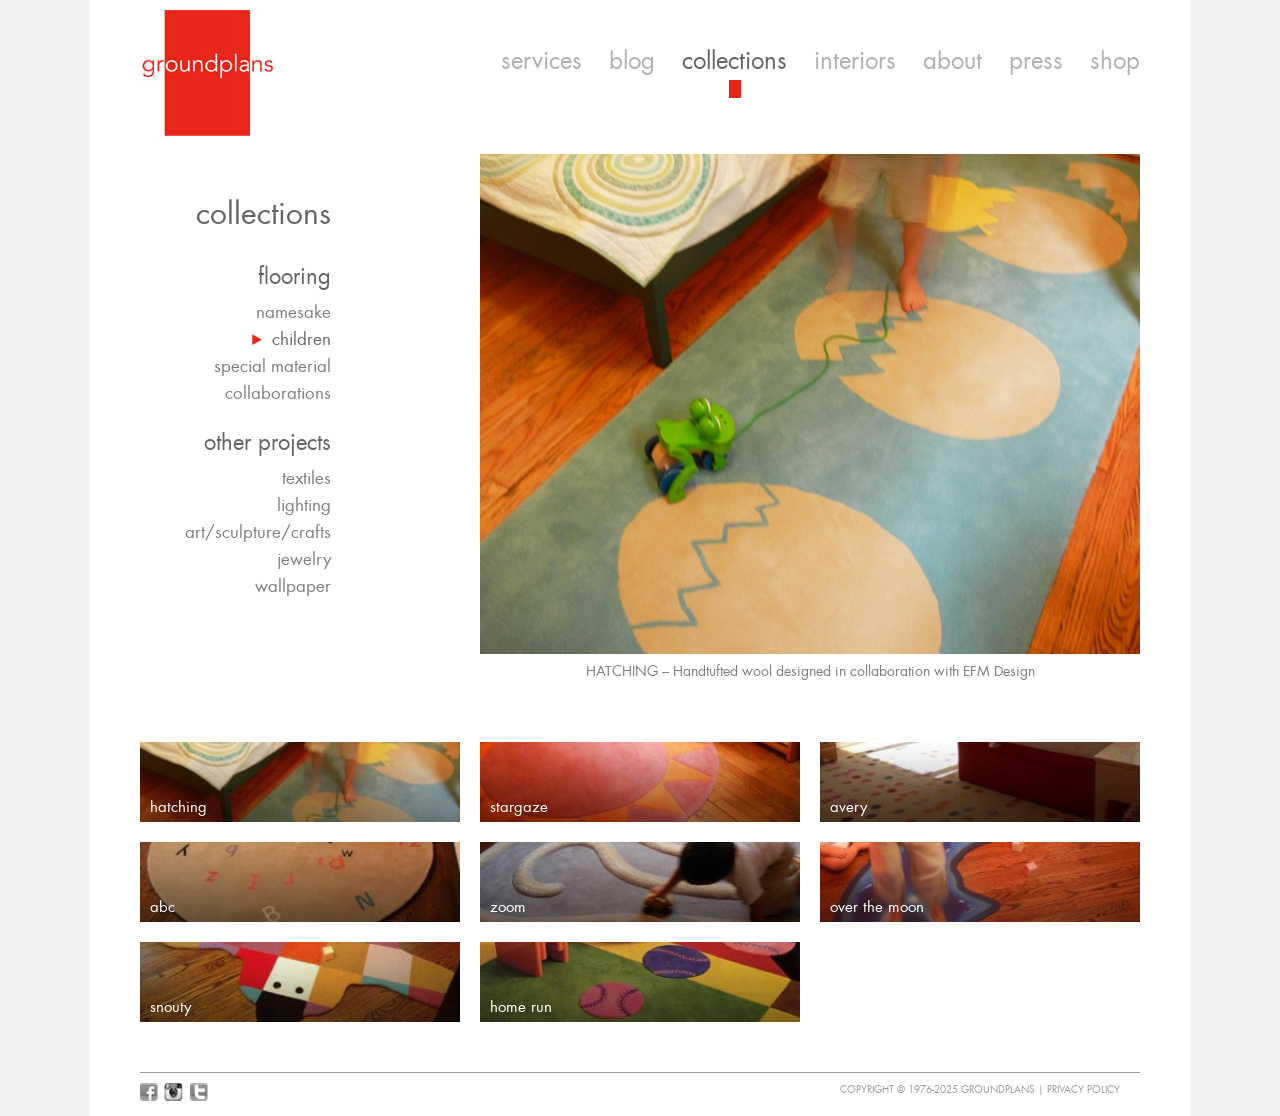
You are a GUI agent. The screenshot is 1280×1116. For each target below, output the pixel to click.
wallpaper (293, 586)
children (301, 339)
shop (1115, 61)
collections (734, 61)
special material (272, 366)
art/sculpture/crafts (258, 532)
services (541, 61)
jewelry (304, 559)
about (952, 61)
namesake (293, 312)
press (1036, 61)
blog (632, 61)
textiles (306, 478)
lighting (304, 505)
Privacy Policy (1083, 1089)
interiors (855, 61)
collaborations (278, 393)
